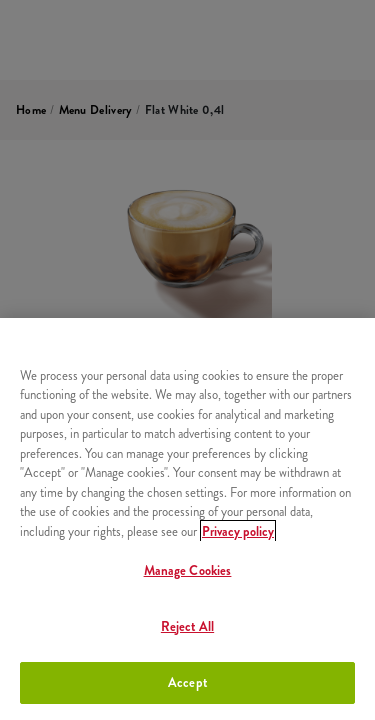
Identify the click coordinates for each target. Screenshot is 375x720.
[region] (187, 519)
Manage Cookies (188, 570)
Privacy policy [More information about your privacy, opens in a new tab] (238, 531)
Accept (187, 682)
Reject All (187, 626)
